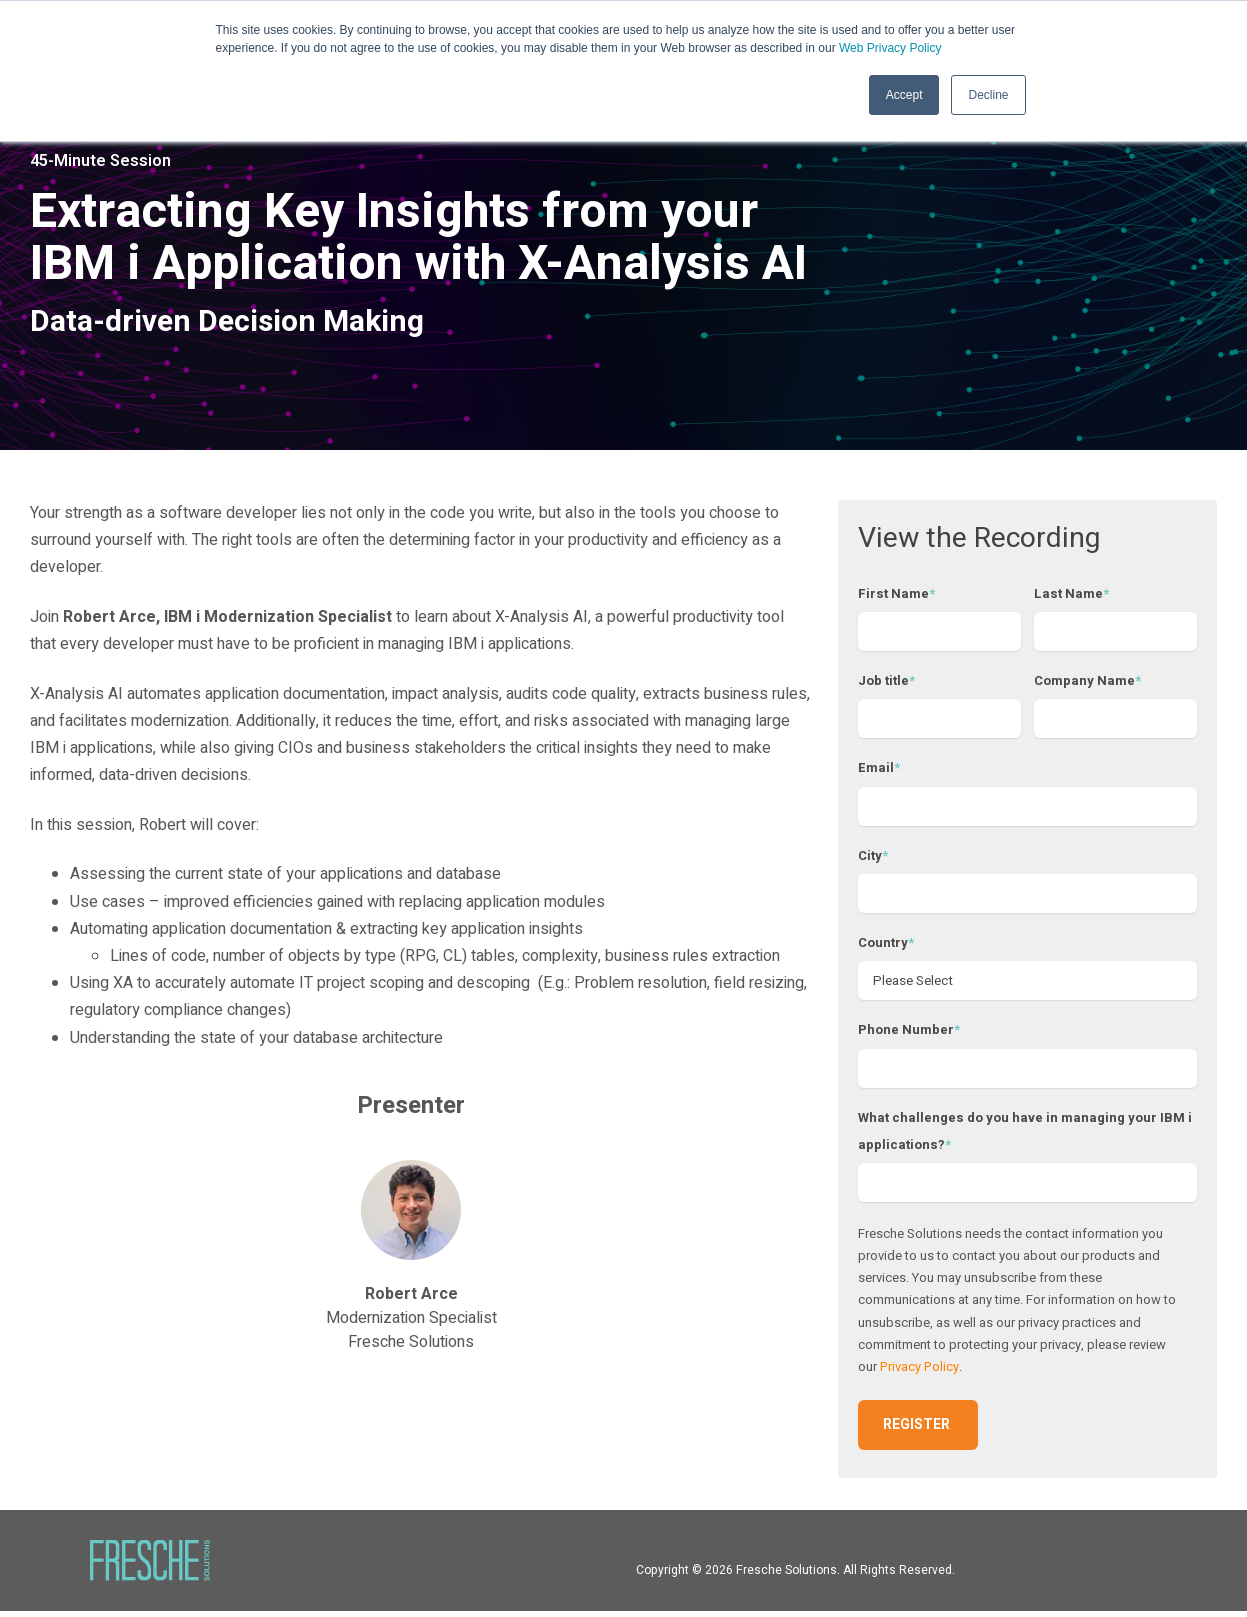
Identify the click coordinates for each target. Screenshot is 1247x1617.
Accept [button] (904, 95)
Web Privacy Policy (890, 48)
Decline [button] (988, 95)
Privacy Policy (919, 1372)
